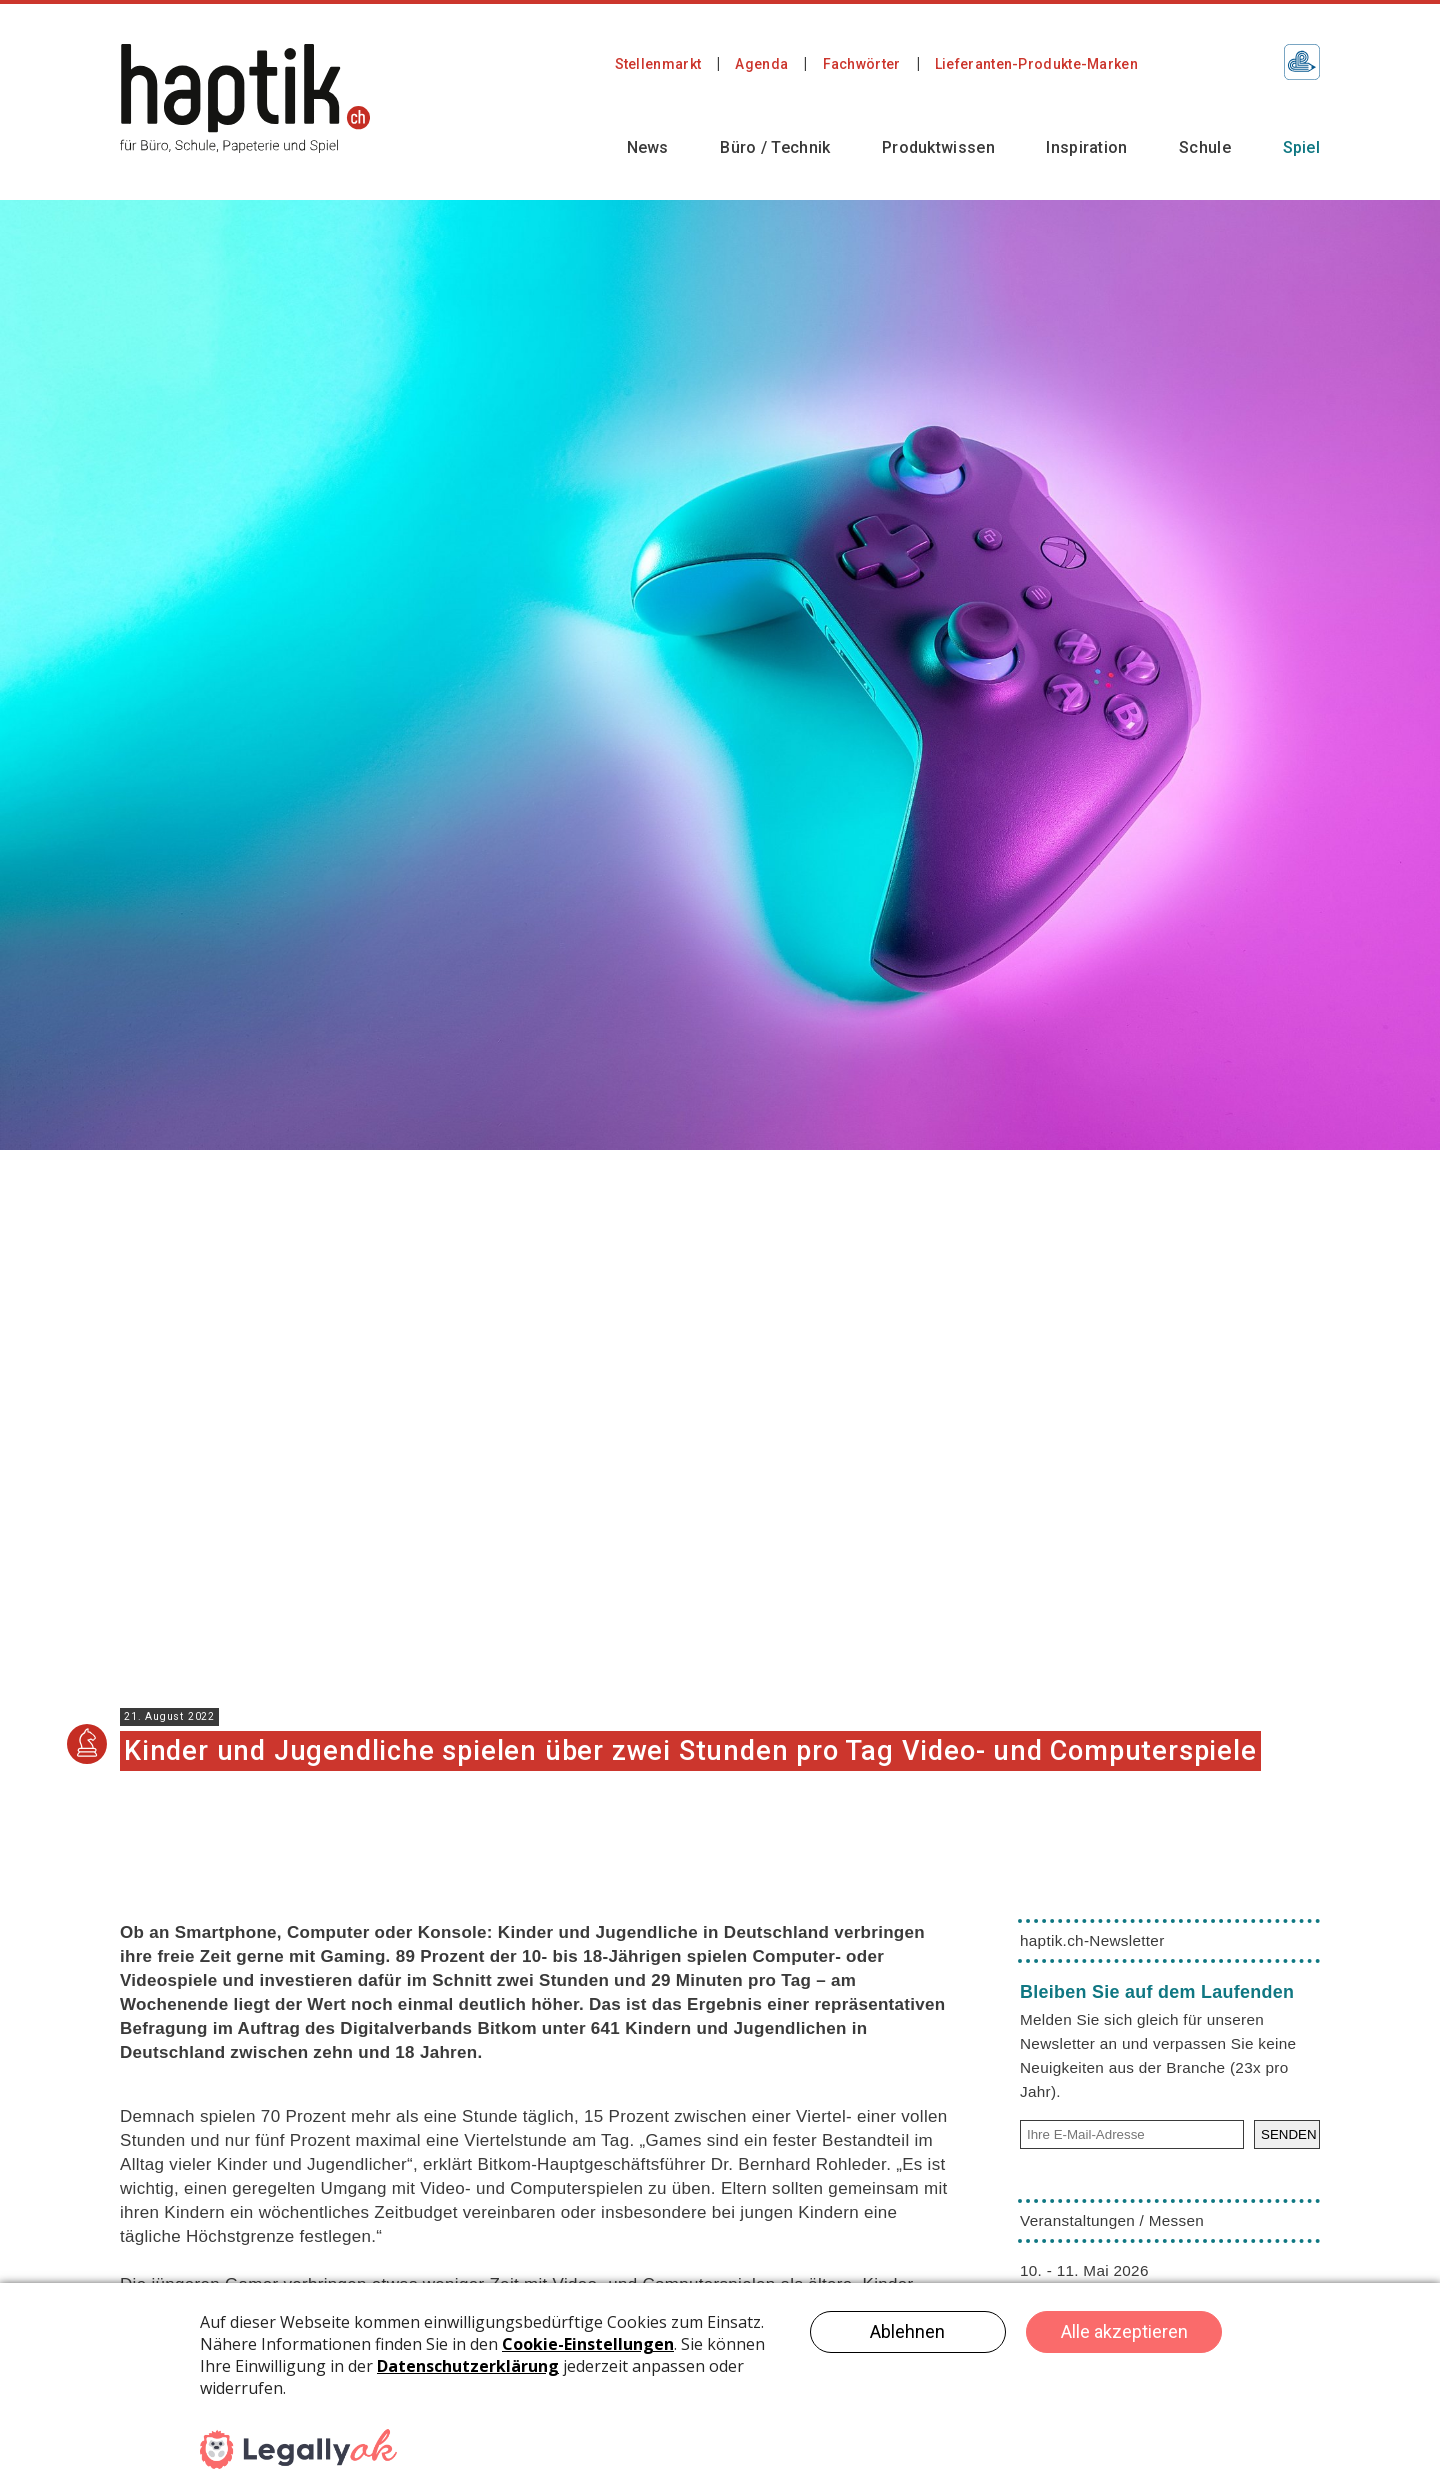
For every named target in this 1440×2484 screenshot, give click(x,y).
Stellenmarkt (658, 64)
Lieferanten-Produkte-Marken (1036, 64)
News (648, 147)
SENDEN (1289, 2134)
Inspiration (1086, 147)
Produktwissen (938, 147)
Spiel (1302, 147)
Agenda (761, 64)
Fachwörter (862, 64)
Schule (1205, 147)
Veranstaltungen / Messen (1112, 2220)
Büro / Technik (775, 147)
